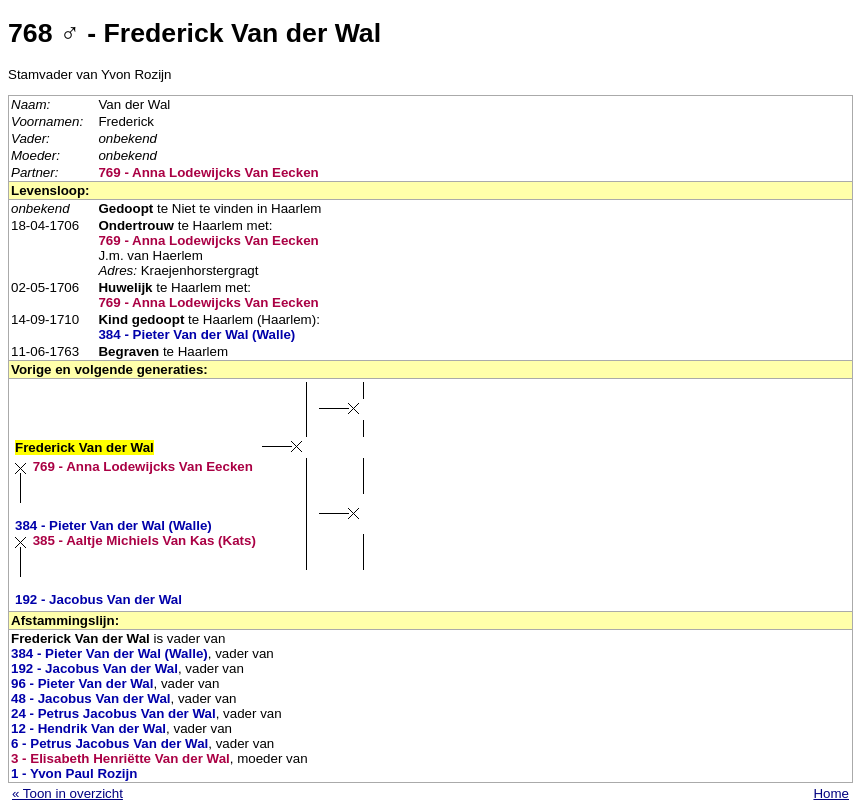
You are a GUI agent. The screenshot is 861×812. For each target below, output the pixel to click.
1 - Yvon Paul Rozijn (74, 773)
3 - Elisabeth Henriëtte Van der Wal (120, 758)
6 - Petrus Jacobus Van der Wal (109, 743)
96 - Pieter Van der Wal (82, 683)
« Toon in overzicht (67, 793)
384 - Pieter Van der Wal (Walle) (196, 334)
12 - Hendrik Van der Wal (88, 728)
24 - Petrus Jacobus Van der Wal (113, 713)
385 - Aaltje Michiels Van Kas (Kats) (144, 540)
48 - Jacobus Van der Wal (91, 698)
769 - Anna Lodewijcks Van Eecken (208, 172)
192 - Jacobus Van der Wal (98, 599)
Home (831, 793)
